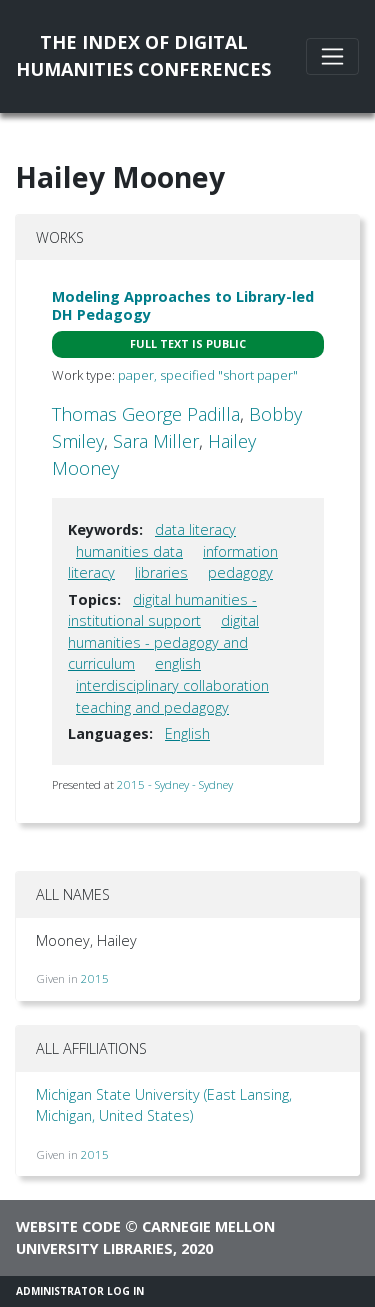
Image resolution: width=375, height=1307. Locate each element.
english (178, 663)
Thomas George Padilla (146, 414)
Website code (68, 1226)
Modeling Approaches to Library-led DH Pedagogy (183, 305)
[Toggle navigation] (332, 56)
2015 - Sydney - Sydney (175, 784)
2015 (95, 978)
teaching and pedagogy (152, 707)
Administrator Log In (80, 1291)
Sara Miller (156, 441)
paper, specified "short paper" (208, 375)
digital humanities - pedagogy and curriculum (163, 642)
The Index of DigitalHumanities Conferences (143, 55)
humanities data (129, 551)
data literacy (195, 529)
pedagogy (240, 572)
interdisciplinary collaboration (172, 685)
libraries (161, 572)
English (187, 733)
